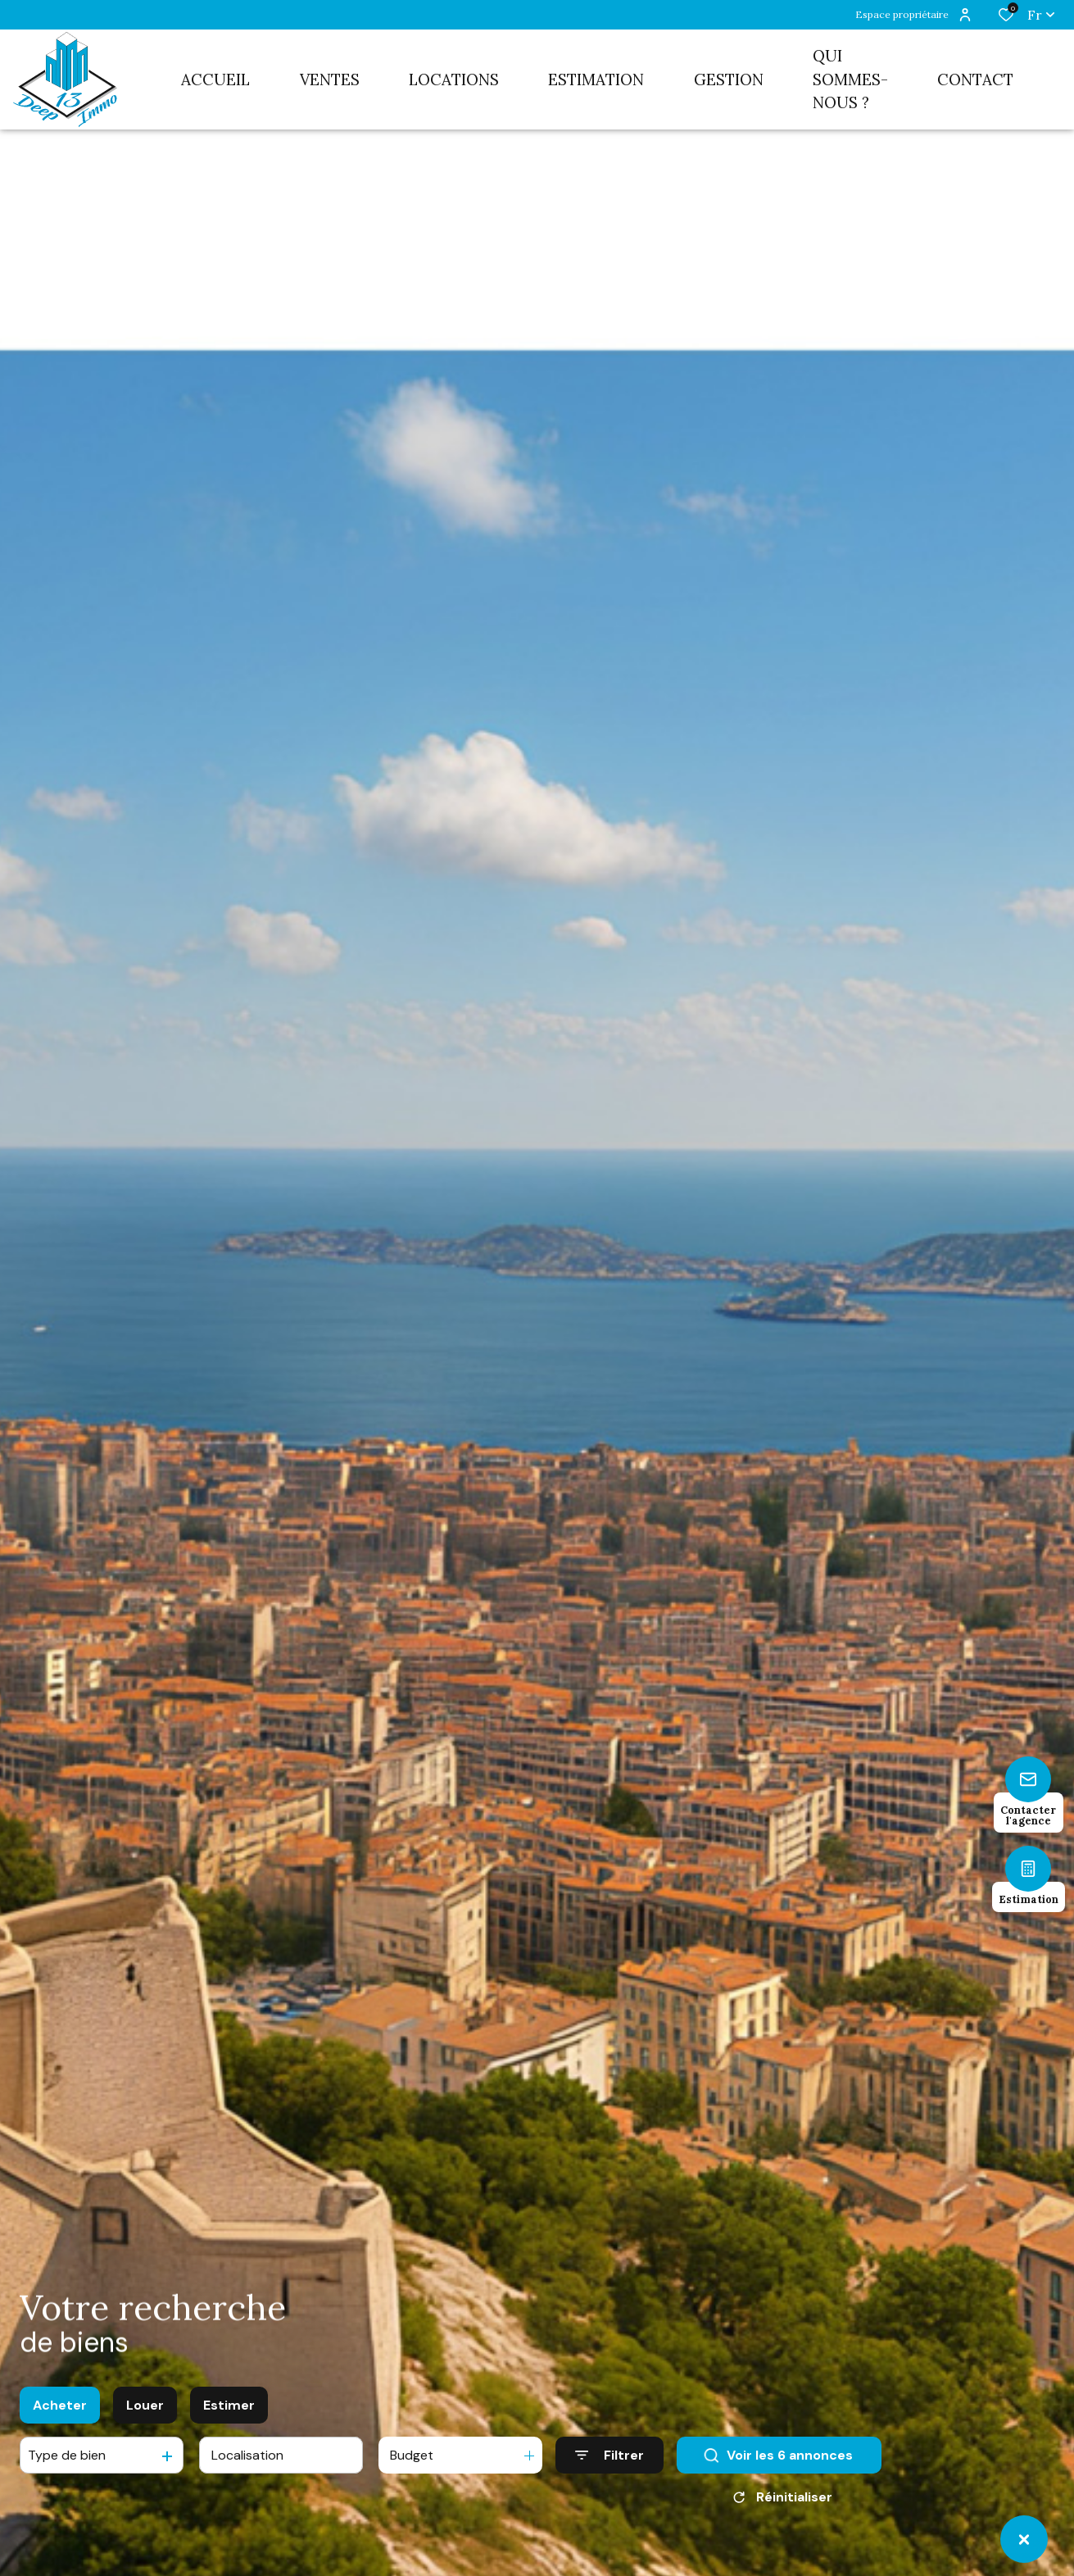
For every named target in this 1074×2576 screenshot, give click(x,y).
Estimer (229, 2405)
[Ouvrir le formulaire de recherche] (609, 2455)
